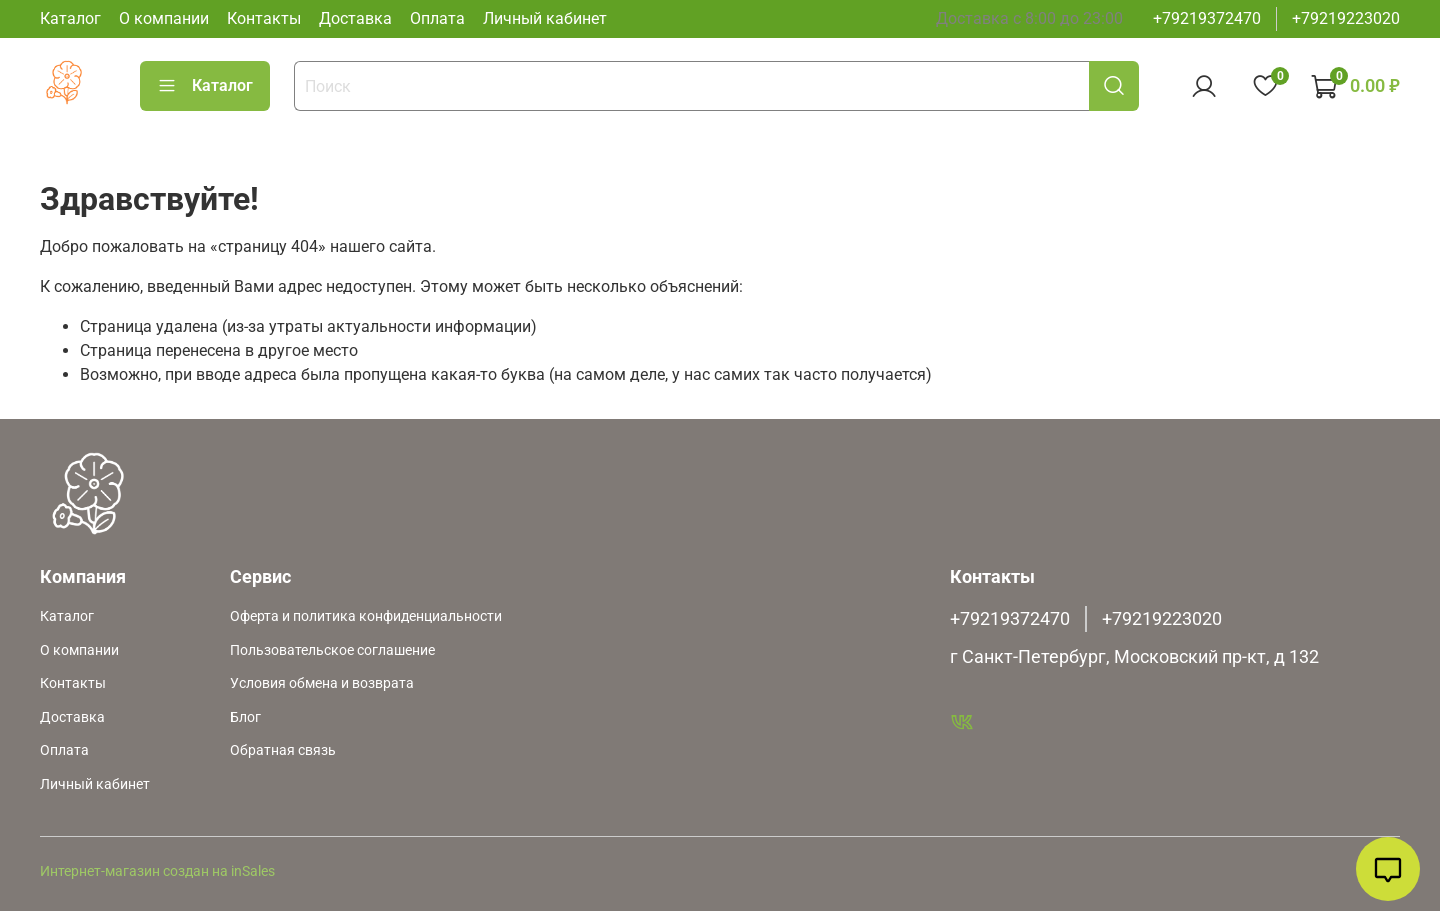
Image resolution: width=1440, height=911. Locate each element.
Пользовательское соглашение (332, 650)
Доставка (355, 18)
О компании (164, 18)
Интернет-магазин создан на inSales (157, 871)
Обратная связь (283, 750)
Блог (245, 717)
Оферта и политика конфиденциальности (366, 616)
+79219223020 (1346, 18)
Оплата (437, 18)
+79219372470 (1207, 18)
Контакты (264, 18)
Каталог (70, 18)
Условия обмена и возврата (322, 683)
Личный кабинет (545, 18)
